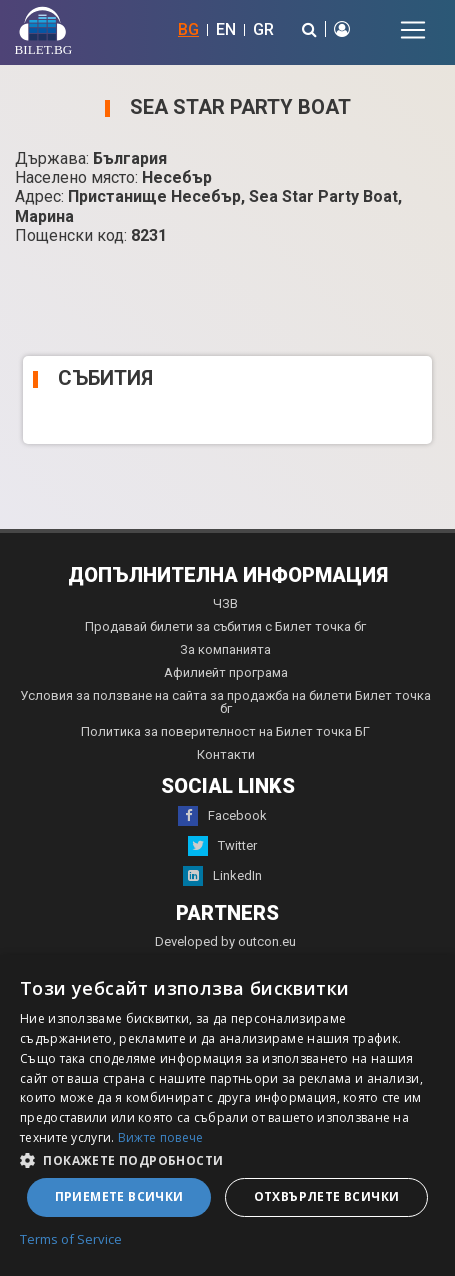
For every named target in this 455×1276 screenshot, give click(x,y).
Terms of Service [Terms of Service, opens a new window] (71, 1240)
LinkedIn (222, 876)
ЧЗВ (225, 603)
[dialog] (227, 1115)
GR (263, 29)
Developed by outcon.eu (225, 941)
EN (226, 29)
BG (188, 29)
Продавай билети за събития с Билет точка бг (225, 626)
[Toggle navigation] (413, 30)
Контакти (226, 754)
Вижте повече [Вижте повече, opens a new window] (161, 1137)
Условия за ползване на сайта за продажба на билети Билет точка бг (225, 702)
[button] (227, 1159)
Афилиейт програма (226, 672)
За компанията (225, 649)
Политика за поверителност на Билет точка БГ (225, 731)
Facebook (222, 816)
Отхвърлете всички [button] (327, 1196)
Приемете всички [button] (119, 1196)
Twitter (222, 846)
